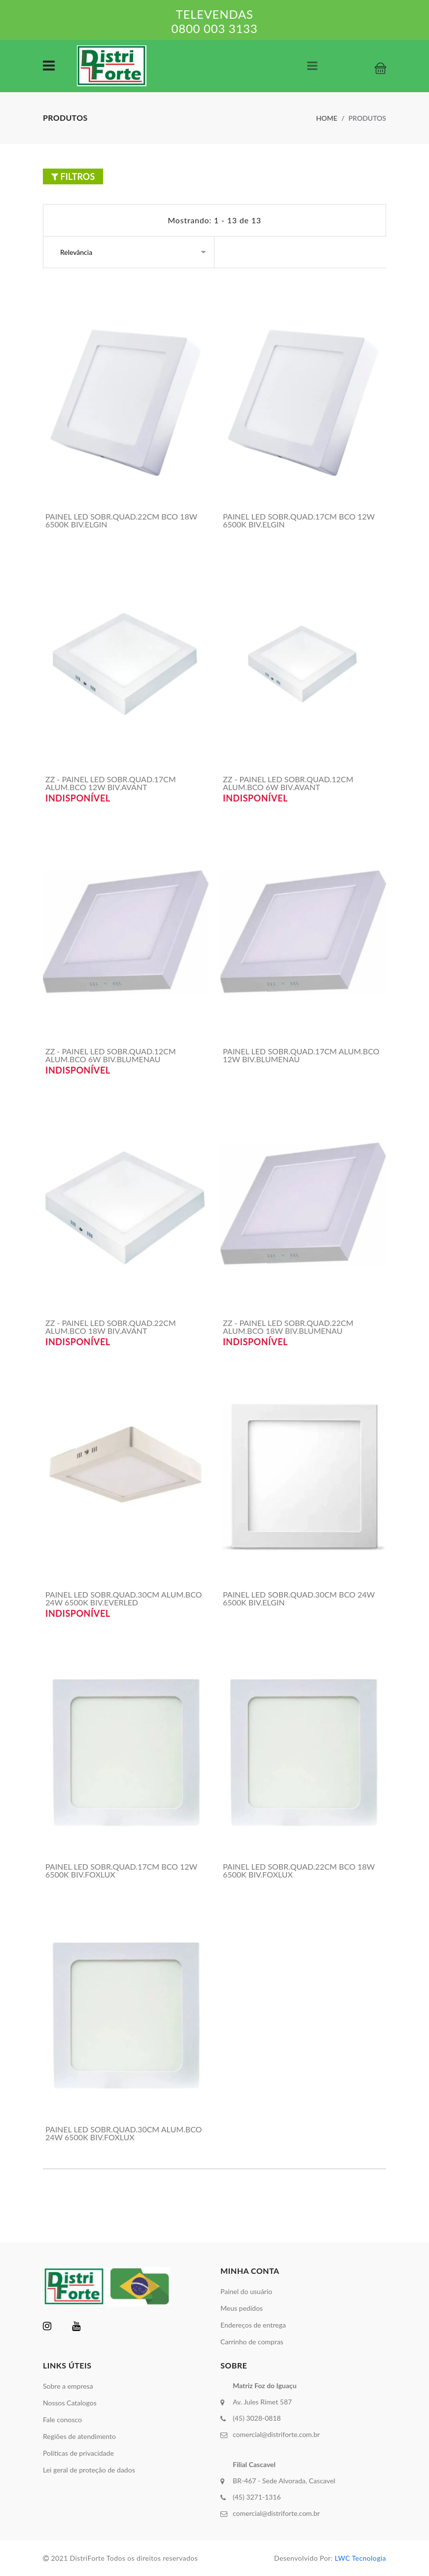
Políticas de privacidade (78, 2453)
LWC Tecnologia (360, 2558)
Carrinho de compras (252, 2341)
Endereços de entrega (253, 2325)
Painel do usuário (246, 2291)
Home (326, 118)
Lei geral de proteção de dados (89, 2470)
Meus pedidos (241, 2308)
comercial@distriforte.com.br (276, 2434)
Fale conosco (62, 2419)
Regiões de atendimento (79, 2436)
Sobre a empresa (68, 2386)
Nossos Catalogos (70, 2403)
